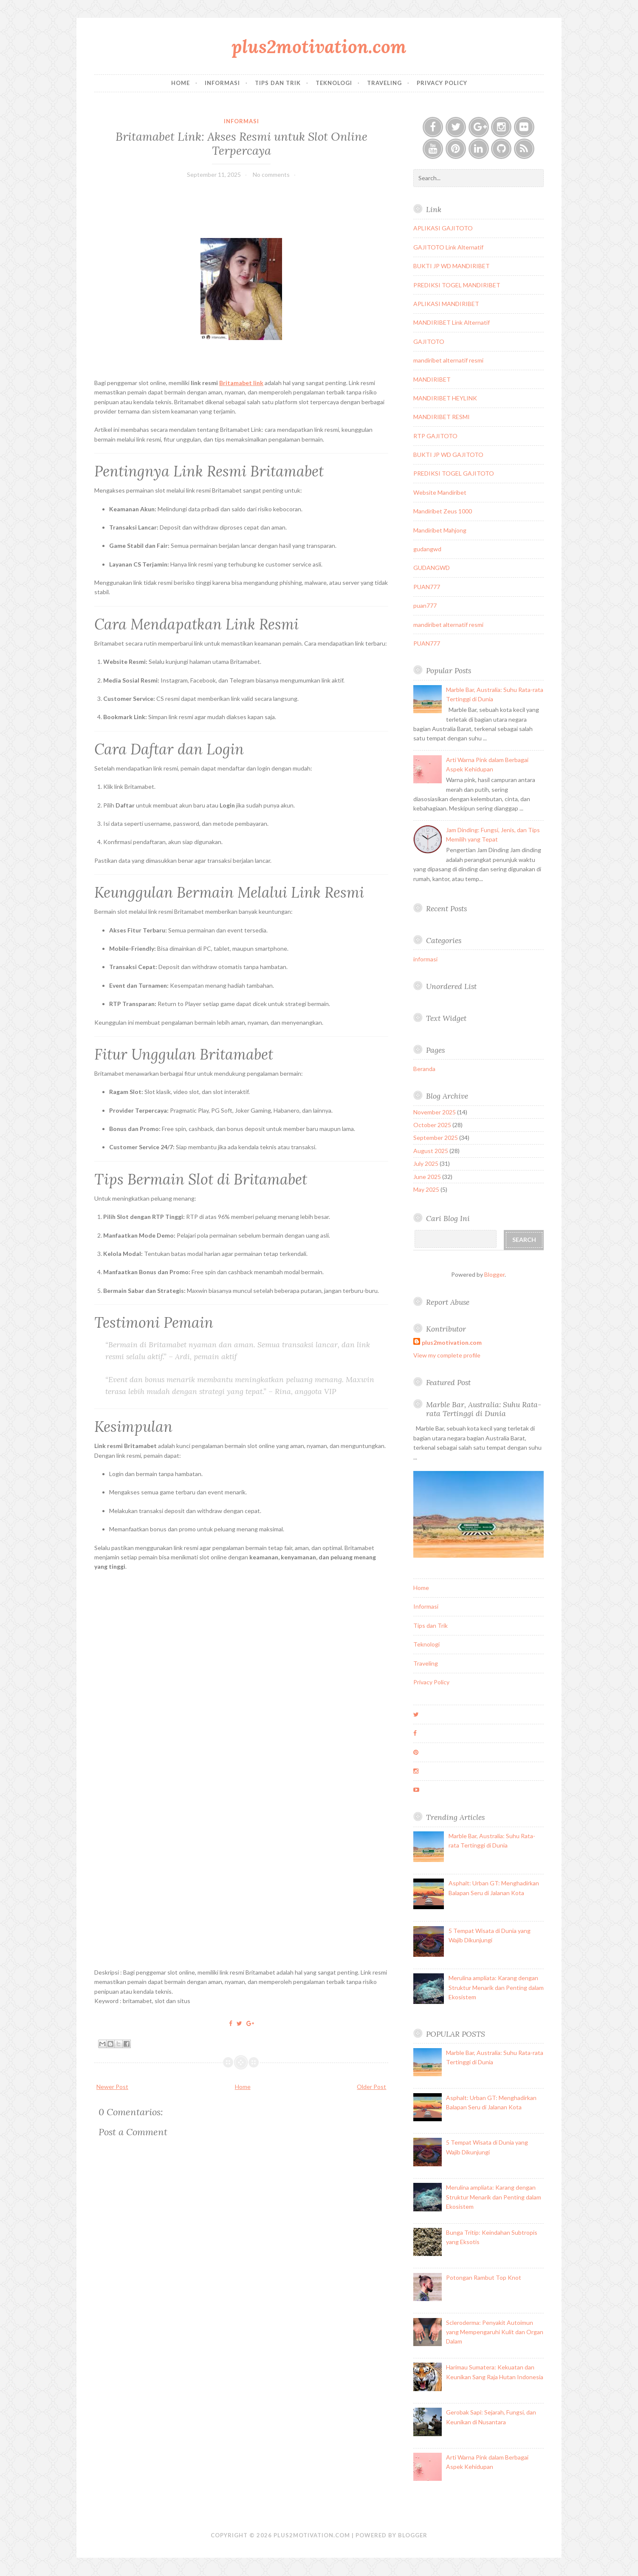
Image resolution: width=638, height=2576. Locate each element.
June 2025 (427, 1176)
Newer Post (112, 2086)
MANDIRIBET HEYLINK (445, 398)
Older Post (371, 2086)
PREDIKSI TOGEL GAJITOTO (453, 473)
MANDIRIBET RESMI (441, 416)
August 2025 (430, 1150)
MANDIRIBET (432, 379)
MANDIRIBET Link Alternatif (451, 322)
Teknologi (334, 82)
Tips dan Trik (278, 82)
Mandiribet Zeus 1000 (442, 511)
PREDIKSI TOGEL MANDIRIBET (456, 285)
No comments (271, 174)
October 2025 (432, 1124)
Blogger (494, 1274)
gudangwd (427, 549)
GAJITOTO (428, 341)
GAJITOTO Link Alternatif (448, 247)
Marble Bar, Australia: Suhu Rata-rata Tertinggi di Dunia (483, 1409)
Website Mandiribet (439, 492)
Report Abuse (447, 1302)
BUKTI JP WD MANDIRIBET (451, 265)
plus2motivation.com (319, 46)
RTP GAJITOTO (435, 435)
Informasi (222, 82)
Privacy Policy (442, 82)
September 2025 (435, 1137)
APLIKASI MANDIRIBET (446, 303)
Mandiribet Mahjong (439, 530)
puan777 (425, 605)
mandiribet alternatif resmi (448, 360)
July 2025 (425, 1163)
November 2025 (434, 1112)
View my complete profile (446, 1355)
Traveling (384, 82)
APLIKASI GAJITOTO (443, 228)
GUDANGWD (431, 567)
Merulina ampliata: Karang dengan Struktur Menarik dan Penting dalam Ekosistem (496, 1987)
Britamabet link (241, 382)
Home (180, 82)
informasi (241, 121)
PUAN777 (426, 586)
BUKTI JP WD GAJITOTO (448, 454)
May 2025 (426, 1189)
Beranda (424, 1068)
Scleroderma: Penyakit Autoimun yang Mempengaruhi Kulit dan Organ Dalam (494, 2332)
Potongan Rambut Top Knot (483, 2277)
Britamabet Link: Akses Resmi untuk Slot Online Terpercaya (241, 143)
